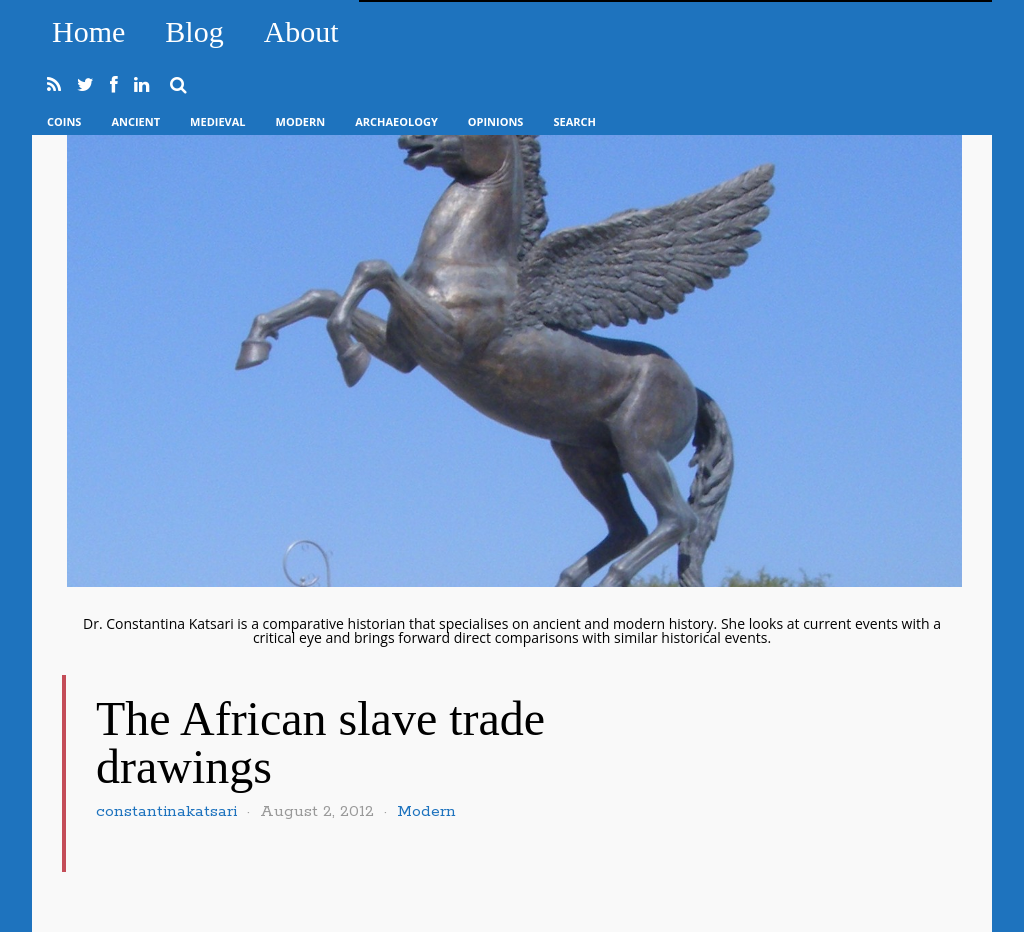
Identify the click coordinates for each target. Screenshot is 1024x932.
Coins (64, 121)
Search (574, 121)
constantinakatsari (166, 811)
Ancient (135, 121)
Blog (194, 31)
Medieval (217, 121)
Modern (301, 121)
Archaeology (396, 121)
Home (88, 31)
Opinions (496, 121)
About (301, 31)
